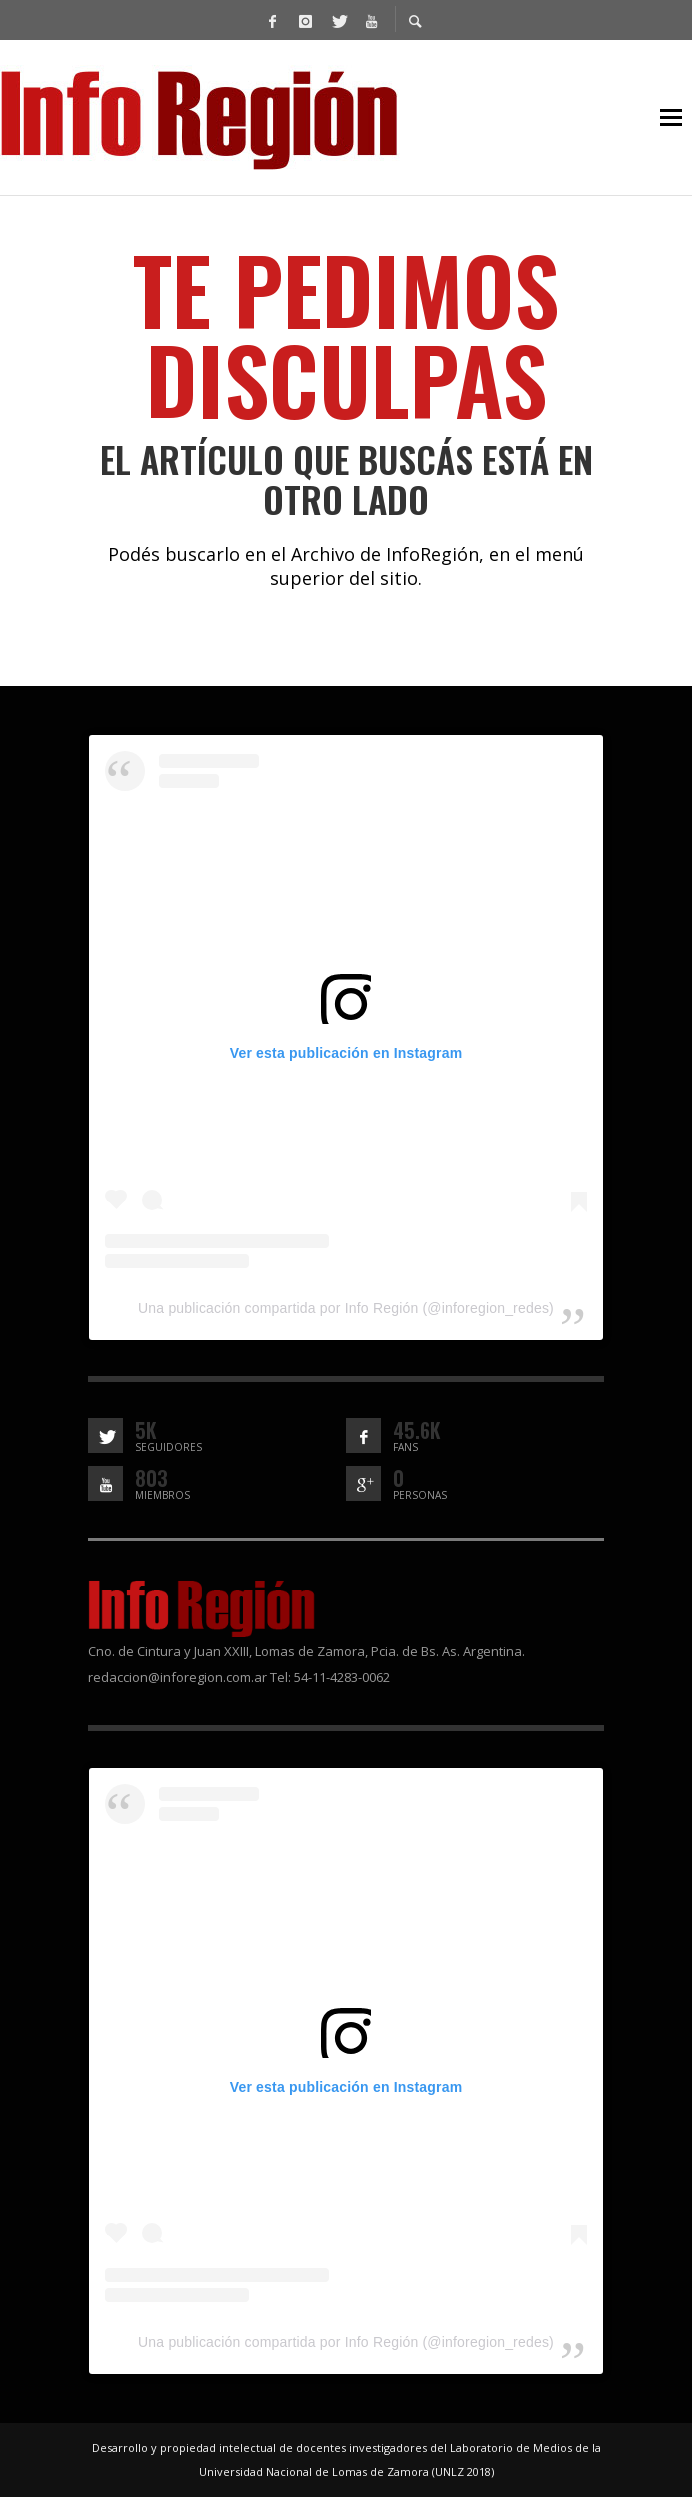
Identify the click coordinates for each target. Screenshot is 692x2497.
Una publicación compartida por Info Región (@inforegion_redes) (346, 1308)
